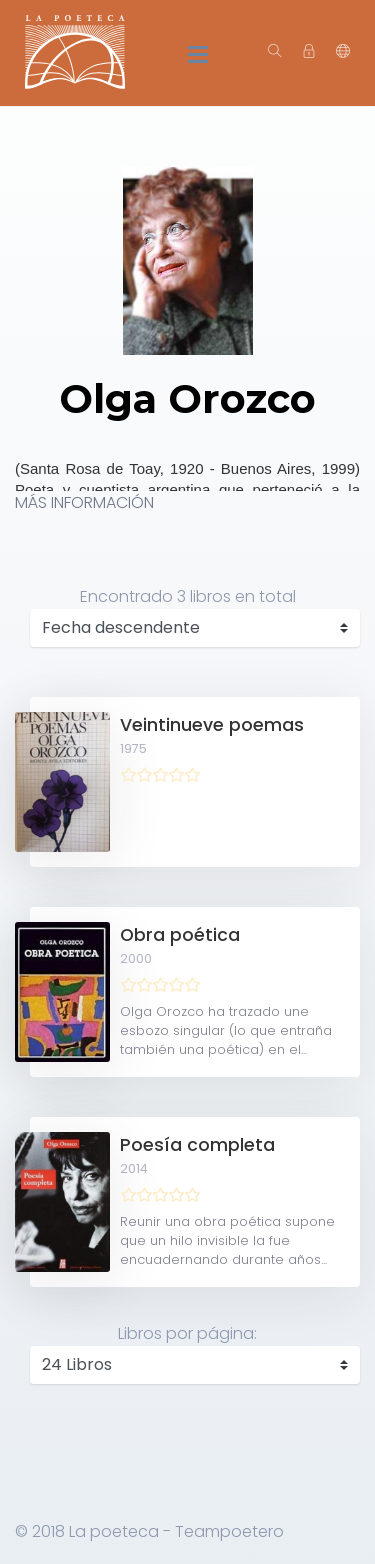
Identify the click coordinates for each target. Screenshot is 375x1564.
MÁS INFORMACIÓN (84, 502)
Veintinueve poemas (212, 725)
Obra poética (180, 935)
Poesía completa (197, 1145)
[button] (343, 52)
